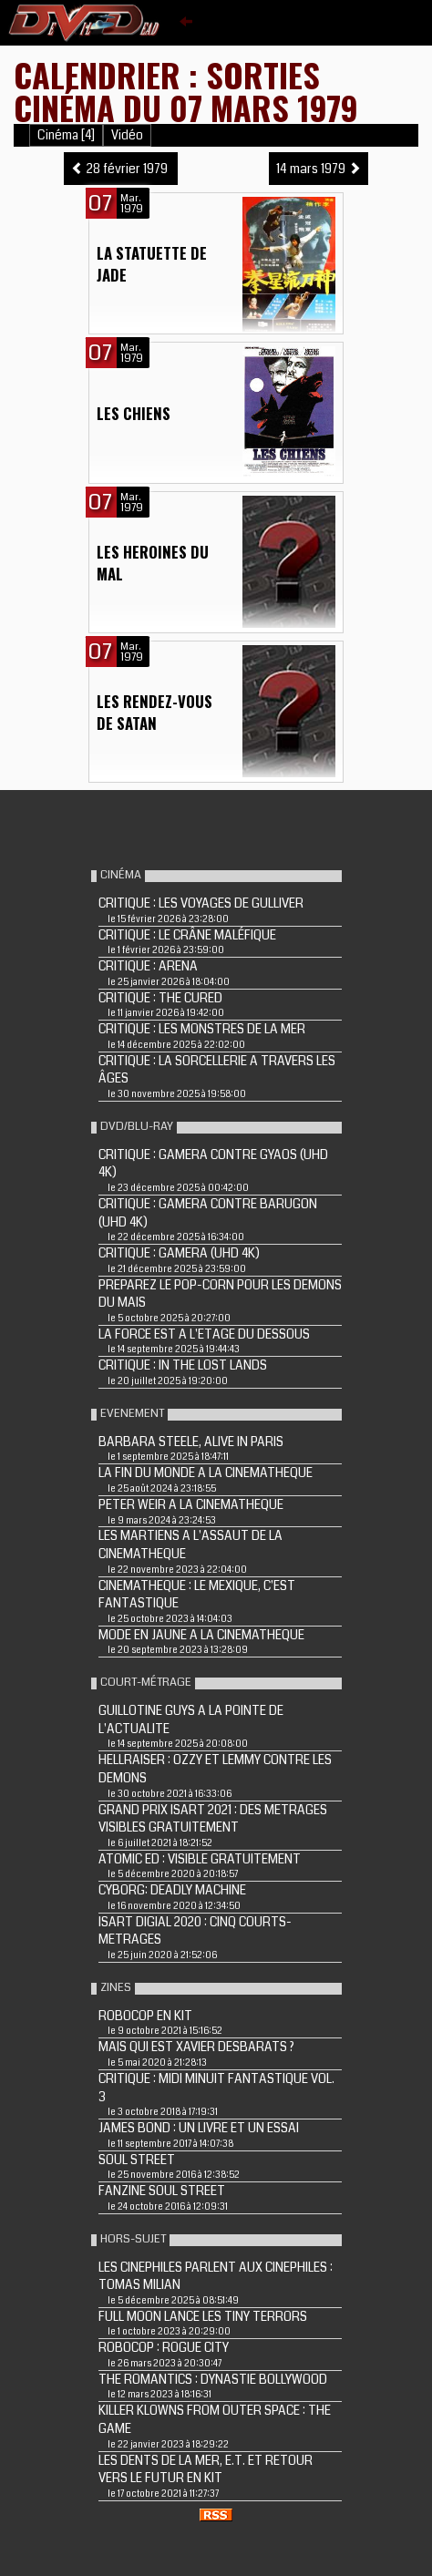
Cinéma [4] (66, 135)
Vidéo (127, 135)
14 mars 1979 (318, 168)
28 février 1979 (120, 168)
